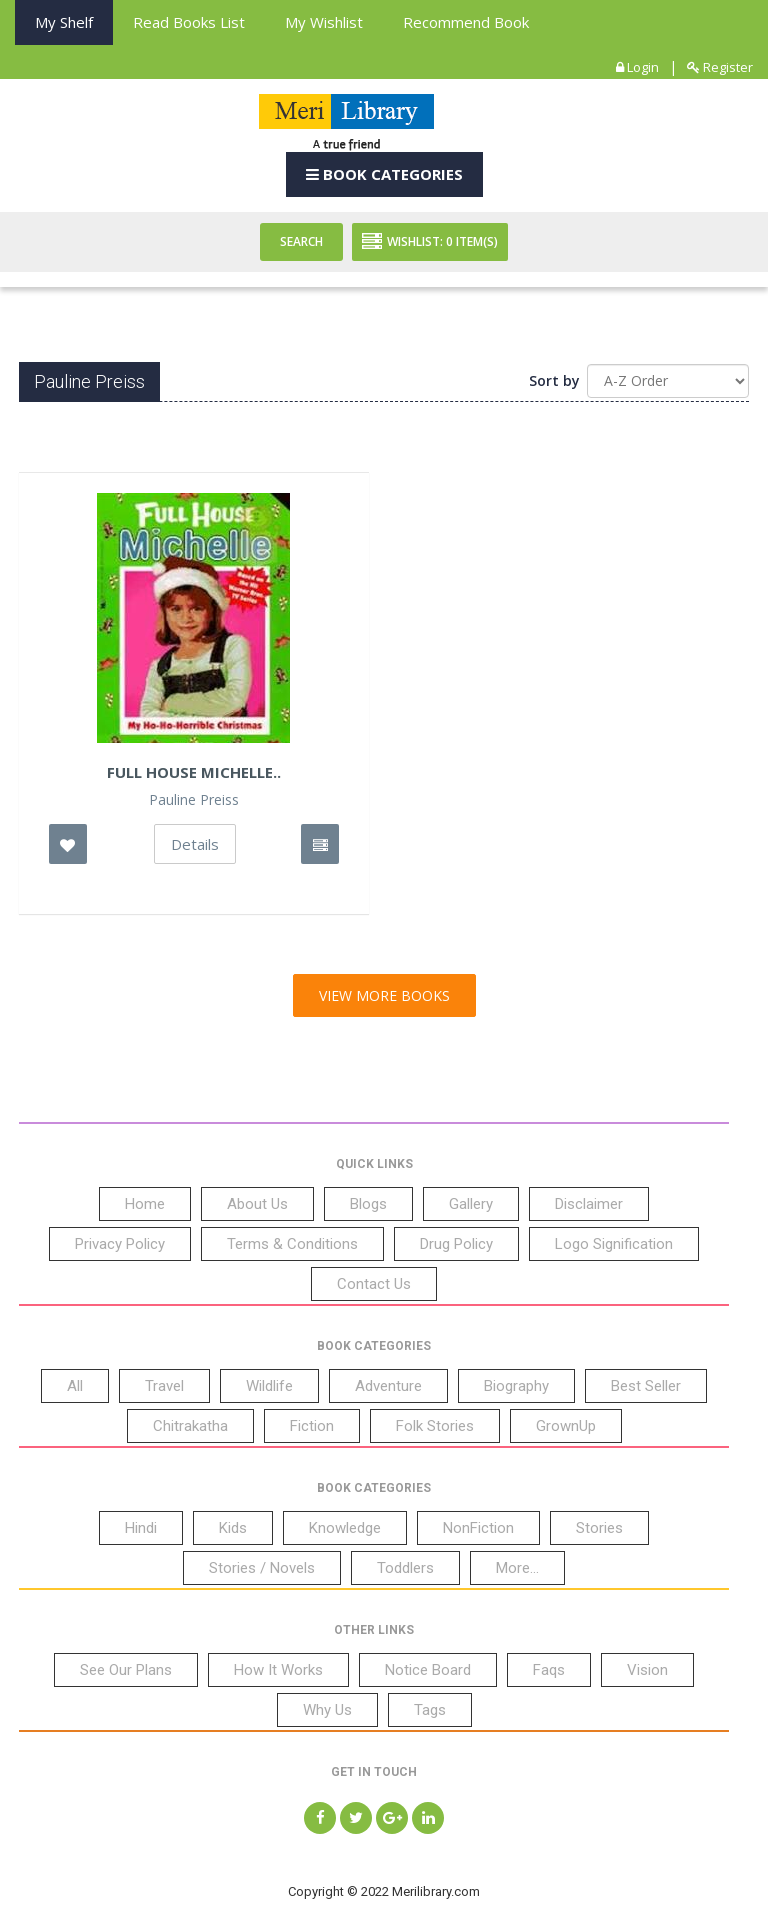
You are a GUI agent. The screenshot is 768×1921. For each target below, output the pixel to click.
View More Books (384, 995)
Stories (599, 1528)
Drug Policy (456, 1244)
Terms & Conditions (292, 1244)
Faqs (549, 1670)
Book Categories (384, 174)
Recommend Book (466, 22)
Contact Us (374, 1284)
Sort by (554, 380)
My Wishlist (324, 22)
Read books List (189, 22)
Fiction (312, 1426)
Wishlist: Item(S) (430, 242)
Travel (164, 1386)
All (75, 1386)
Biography (516, 1386)
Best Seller (646, 1386)
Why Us (327, 1710)
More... (517, 1568)
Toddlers (405, 1568)
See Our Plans (126, 1670)
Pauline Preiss (194, 800)
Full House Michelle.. (194, 772)
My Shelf (64, 22)
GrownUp (566, 1426)
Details (195, 844)
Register (720, 67)
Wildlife (269, 1386)
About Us (257, 1204)
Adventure (388, 1386)
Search (301, 241)
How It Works (278, 1670)
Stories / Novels (262, 1568)
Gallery (471, 1204)
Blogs (368, 1204)
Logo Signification (614, 1244)
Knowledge (345, 1528)
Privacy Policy (120, 1244)
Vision (647, 1670)
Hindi (141, 1528)
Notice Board (428, 1670)
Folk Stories (435, 1426)
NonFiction (478, 1528)
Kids (233, 1528)
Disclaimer (589, 1204)
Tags (430, 1710)
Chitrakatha (190, 1426)
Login (637, 67)
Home (145, 1204)
